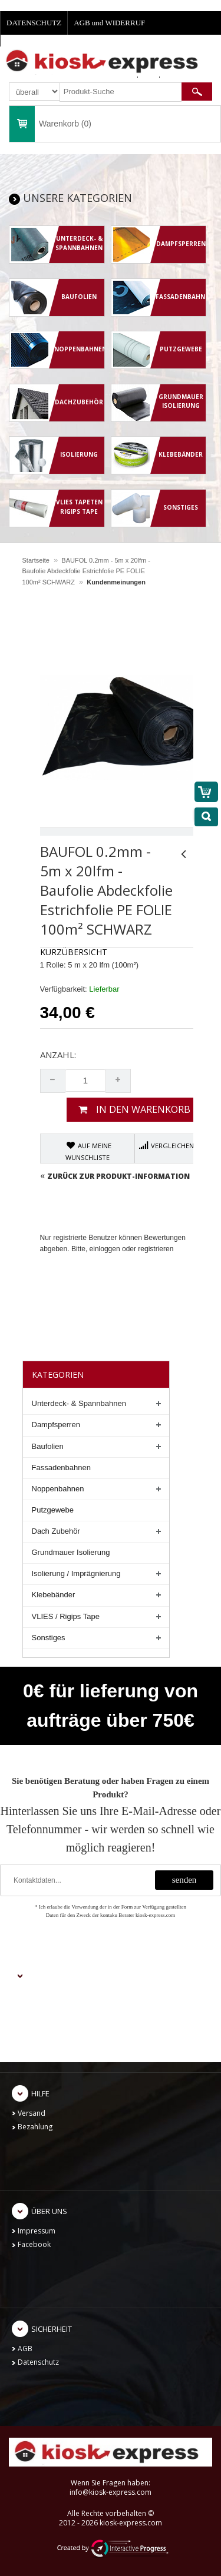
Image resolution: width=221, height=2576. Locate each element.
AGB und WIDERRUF (109, 22)
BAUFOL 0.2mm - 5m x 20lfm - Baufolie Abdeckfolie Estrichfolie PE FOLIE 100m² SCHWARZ (86, 571)
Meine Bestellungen (50, 2023)
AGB (25, 2349)
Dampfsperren (56, 1424)
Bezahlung (35, 2127)
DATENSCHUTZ (33, 22)
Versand (31, 2113)
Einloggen (34, 2009)
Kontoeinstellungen (50, 2037)
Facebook (34, 2244)
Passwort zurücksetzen (56, 2051)
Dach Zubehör (56, 1531)
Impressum (36, 2231)
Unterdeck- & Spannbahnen (79, 1403)
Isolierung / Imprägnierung (76, 1573)
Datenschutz (38, 2362)
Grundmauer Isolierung (71, 1552)
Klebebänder (53, 1594)
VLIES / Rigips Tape (66, 1616)
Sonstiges (48, 1637)
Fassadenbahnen (61, 1467)
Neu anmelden (42, 1995)
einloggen (105, 1249)
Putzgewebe (53, 1509)
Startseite (36, 560)
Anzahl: (58, 1055)
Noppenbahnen (58, 1488)
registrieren (155, 1249)
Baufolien (48, 1446)
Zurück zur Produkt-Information (115, 1175)
